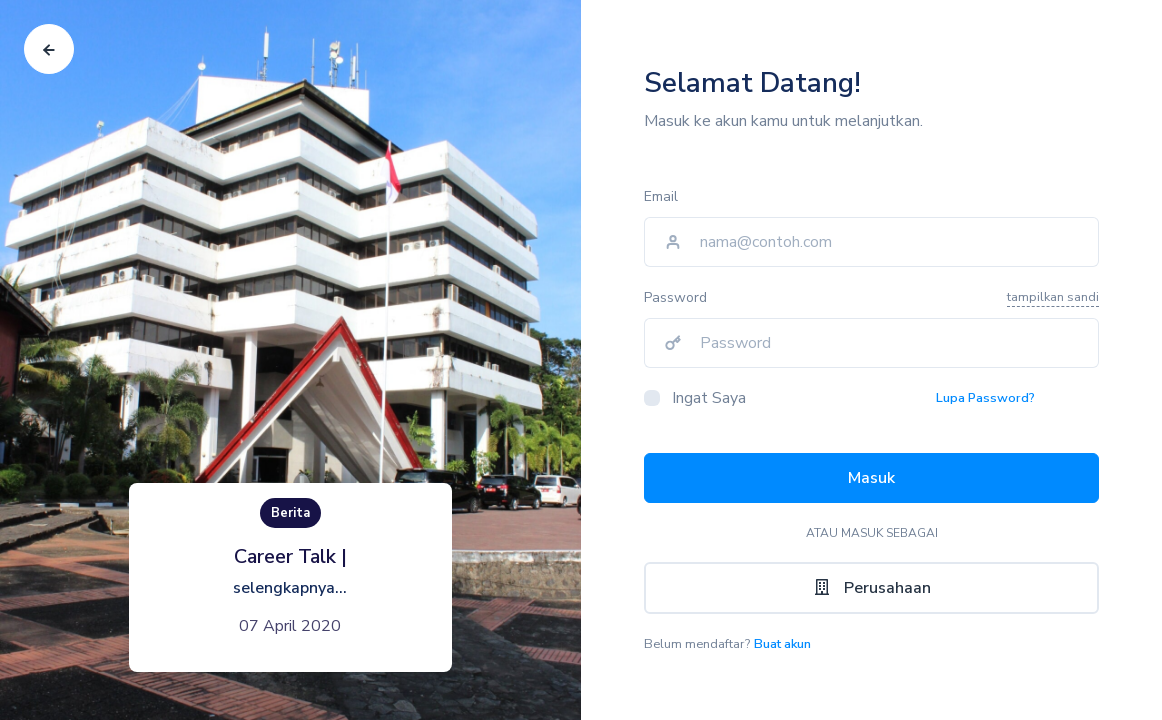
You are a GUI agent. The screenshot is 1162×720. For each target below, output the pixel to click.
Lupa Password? (985, 398)
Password (675, 297)
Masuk (871, 478)
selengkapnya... (290, 588)
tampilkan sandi (1053, 297)
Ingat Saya (709, 398)
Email (661, 196)
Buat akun (782, 644)
